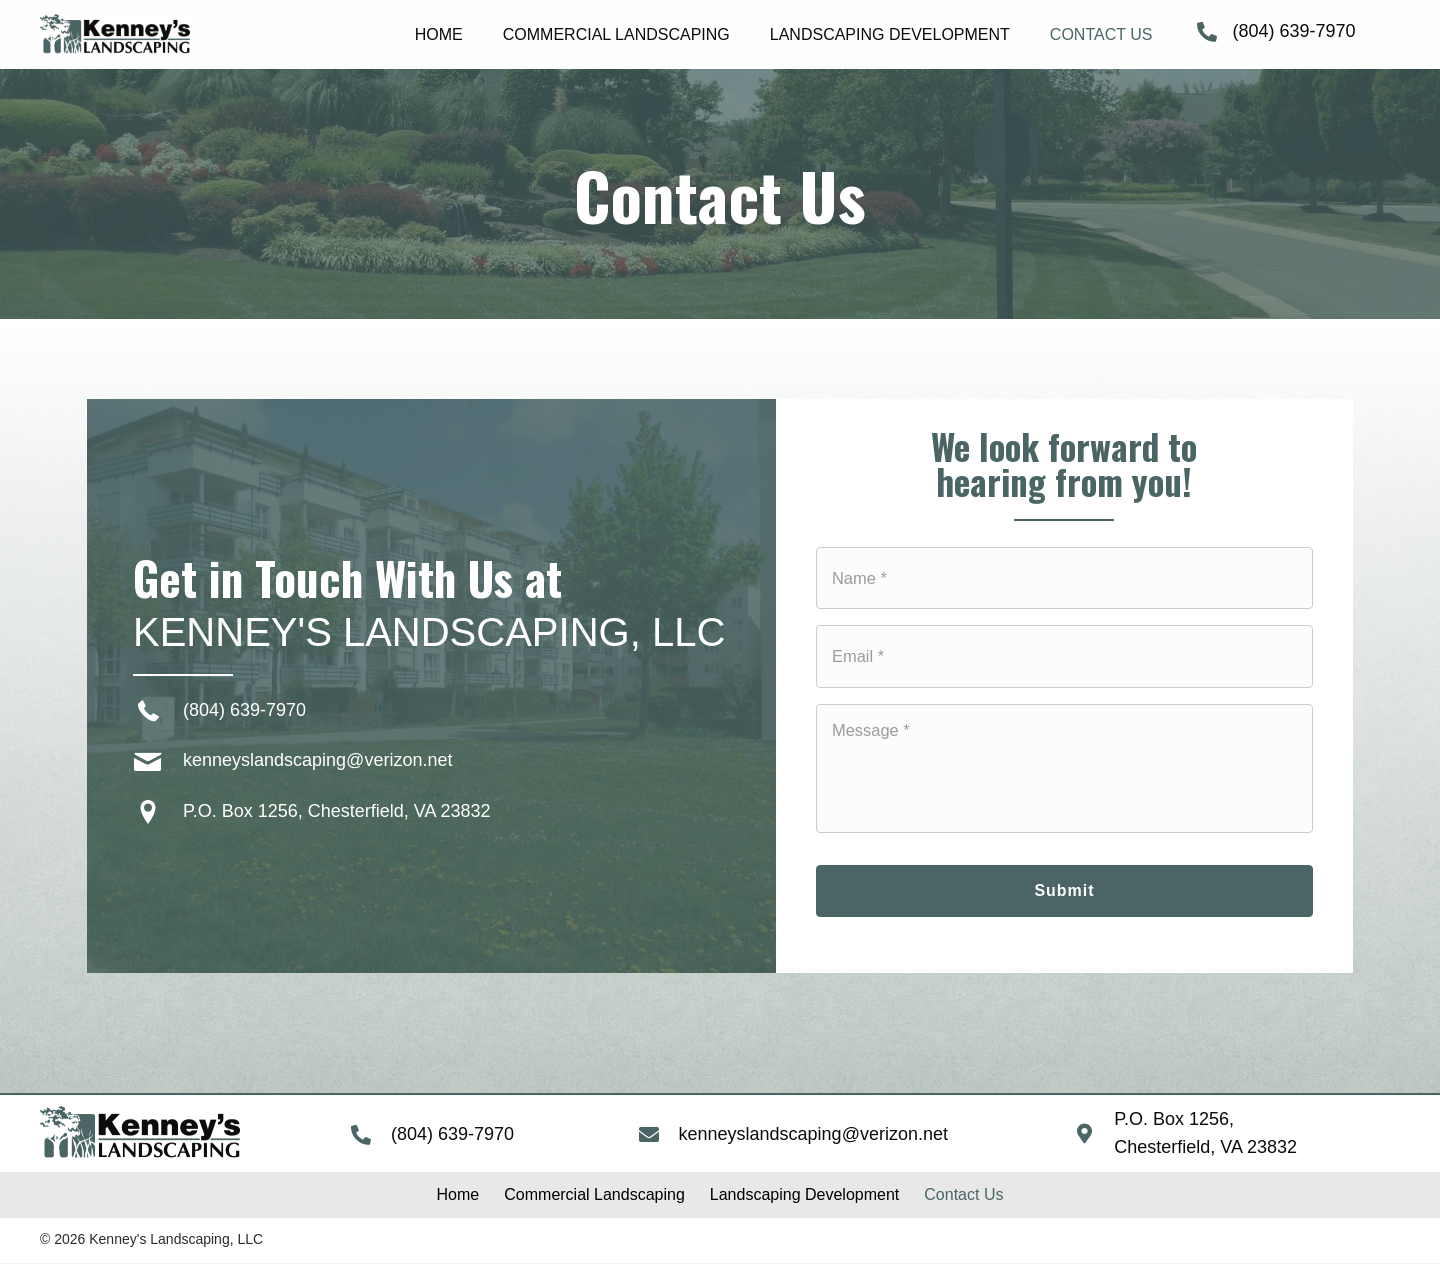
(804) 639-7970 (1293, 31)
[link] (439, 32)
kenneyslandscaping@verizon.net (317, 761)
